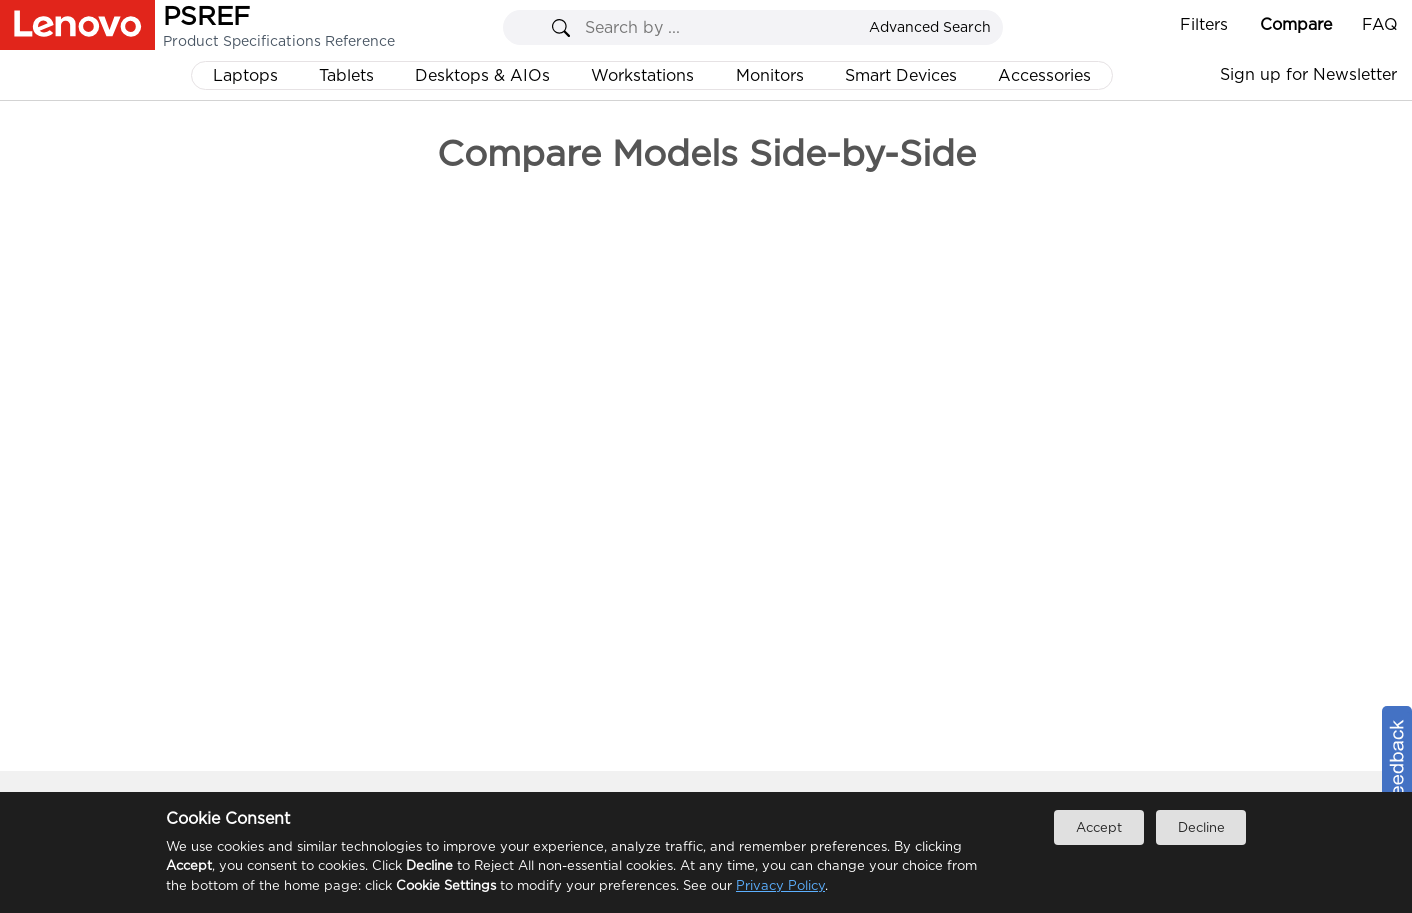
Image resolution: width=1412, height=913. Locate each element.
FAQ (1380, 24)
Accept (1099, 827)
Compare (1296, 24)
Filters (1204, 24)
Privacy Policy (780, 885)
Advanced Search (930, 27)
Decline (1201, 827)
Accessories (1044, 75)
